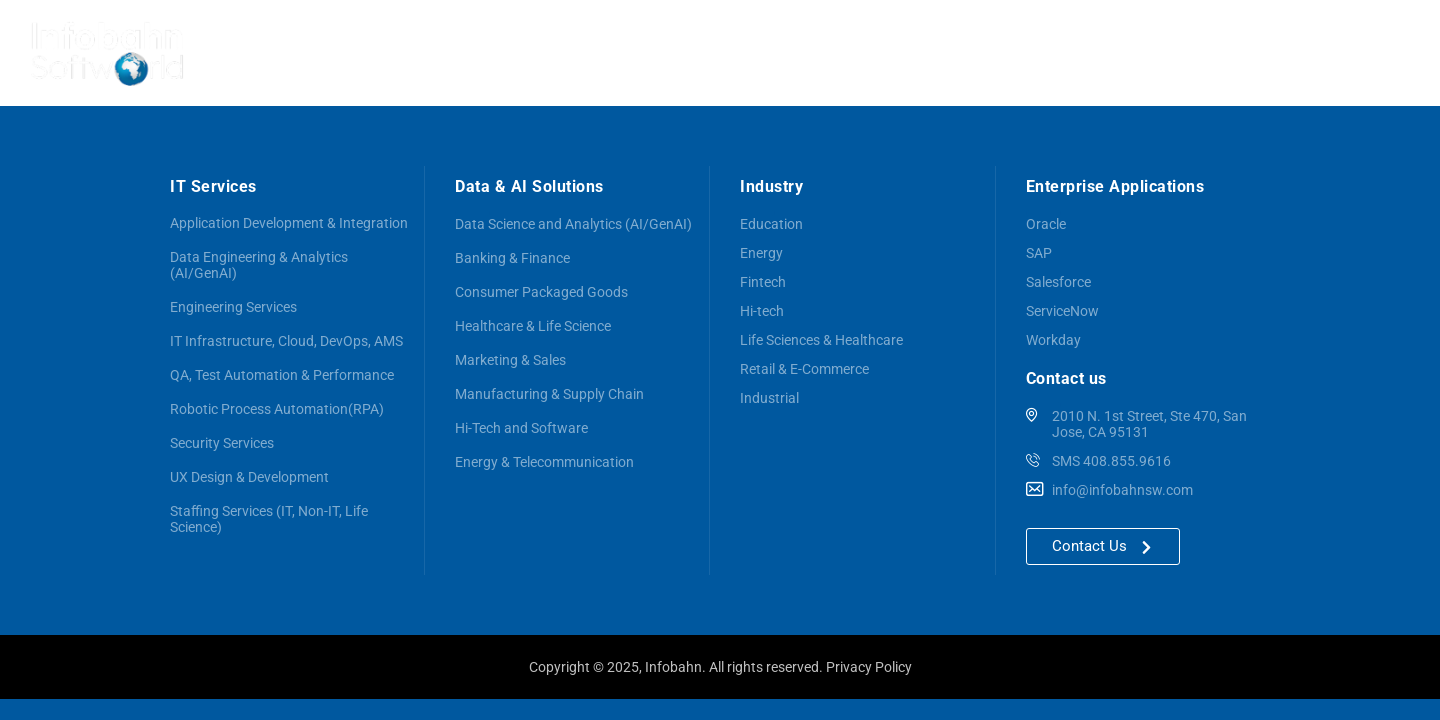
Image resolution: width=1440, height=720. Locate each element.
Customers (1178, 52)
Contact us (1365, 52)
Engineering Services (233, 307)
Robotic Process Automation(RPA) (277, 409)
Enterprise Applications (925, 53)
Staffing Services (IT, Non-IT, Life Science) (269, 519)
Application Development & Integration (289, 223)
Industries (1078, 53)
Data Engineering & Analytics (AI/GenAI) (259, 265)
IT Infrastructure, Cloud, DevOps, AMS (286, 341)
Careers (1272, 53)
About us (520, 52)
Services (609, 53)
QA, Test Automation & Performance (282, 375)
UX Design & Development (249, 477)
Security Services (222, 443)
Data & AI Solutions (744, 53)
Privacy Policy (869, 667)
